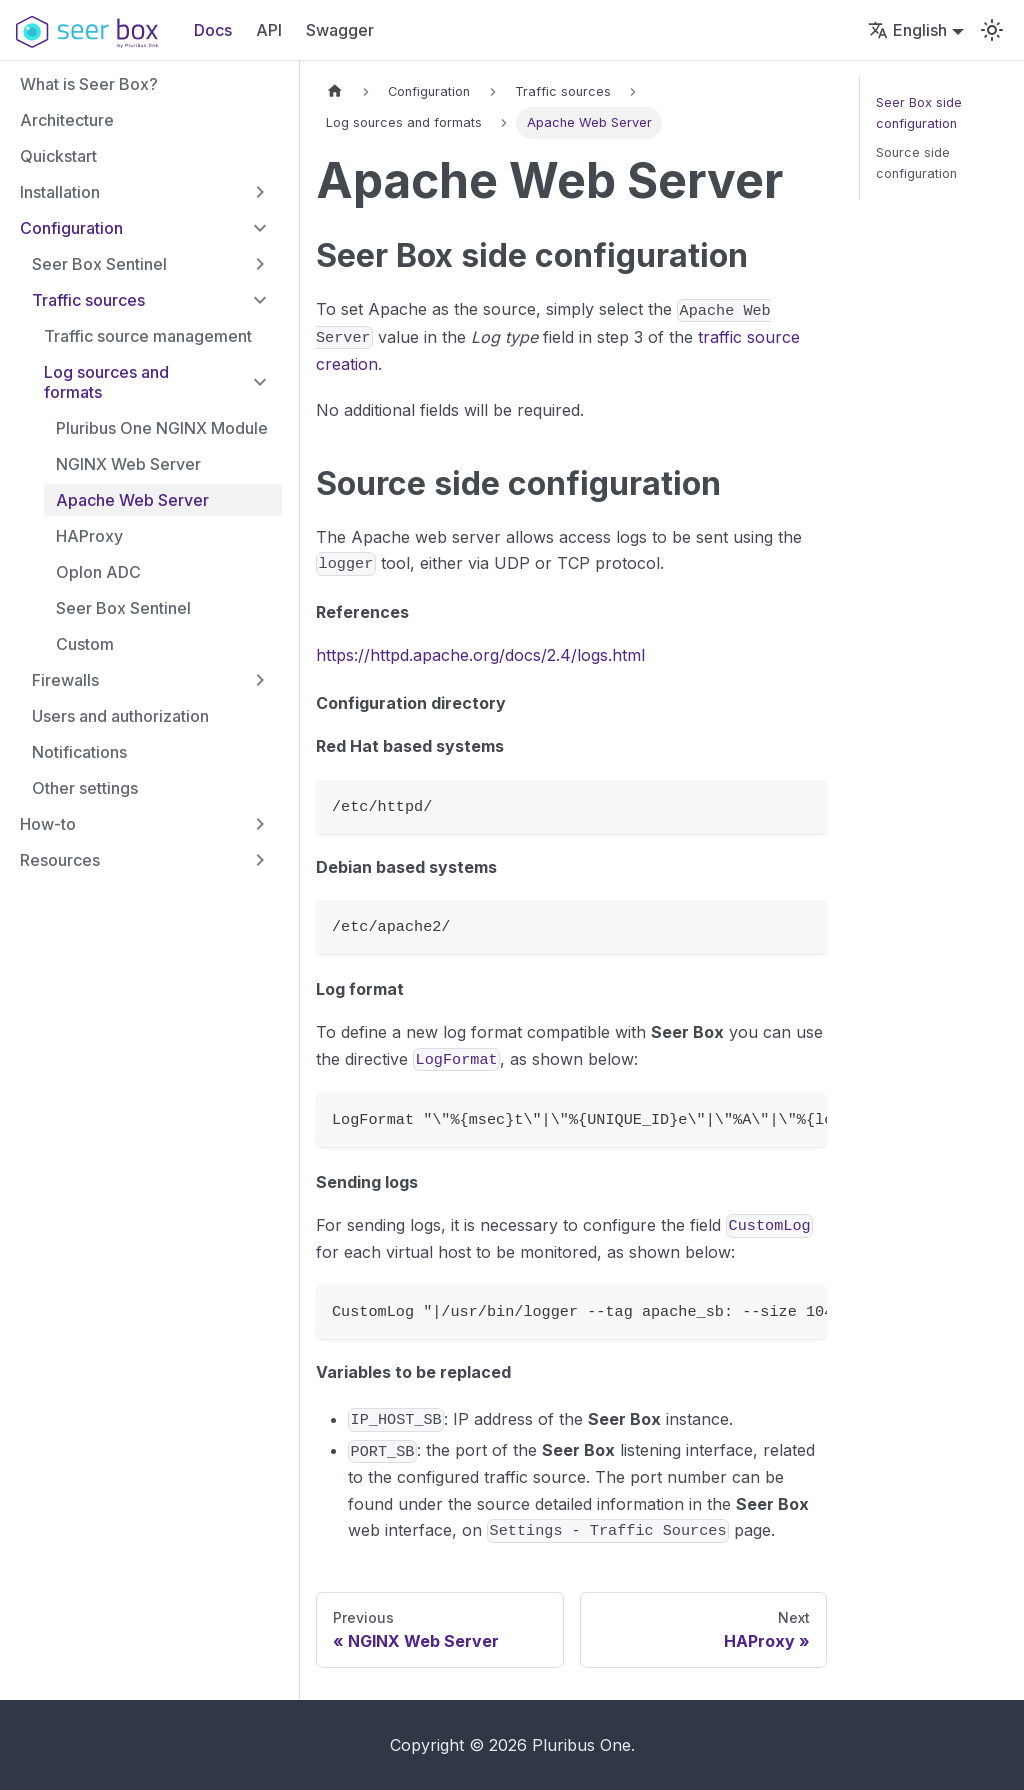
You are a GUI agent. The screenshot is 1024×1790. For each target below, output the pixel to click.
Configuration (71, 228)
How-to (48, 824)
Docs (213, 30)
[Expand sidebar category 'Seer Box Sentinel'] (260, 264)
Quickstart (58, 156)
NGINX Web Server (128, 464)
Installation (60, 192)
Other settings (85, 788)
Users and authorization (120, 716)
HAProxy (89, 536)
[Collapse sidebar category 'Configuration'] (260, 228)
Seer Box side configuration (919, 113)
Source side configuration (916, 163)
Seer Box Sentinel (99, 264)
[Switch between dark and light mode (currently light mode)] (992, 30)
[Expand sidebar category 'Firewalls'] (260, 680)
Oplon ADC (98, 572)
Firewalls (65, 680)
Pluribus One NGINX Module (162, 428)
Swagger (340, 30)
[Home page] (335, 91)
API (269, 30)
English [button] (907, 30)
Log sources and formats (106, 382)
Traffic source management (148, 336)
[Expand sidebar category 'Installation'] (260, 192)
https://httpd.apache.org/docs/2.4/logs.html (480, 655)
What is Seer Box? (89, 84)
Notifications (79, 752)
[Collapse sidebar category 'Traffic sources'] (260, 300)
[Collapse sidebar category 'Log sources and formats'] (260, 382)
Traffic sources (88, 300)
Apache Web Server (132, 500)
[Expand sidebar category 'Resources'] (260, 860)
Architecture (67, 120)
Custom (85, 644)
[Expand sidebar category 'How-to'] (260, 824)
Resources (60, 860)
